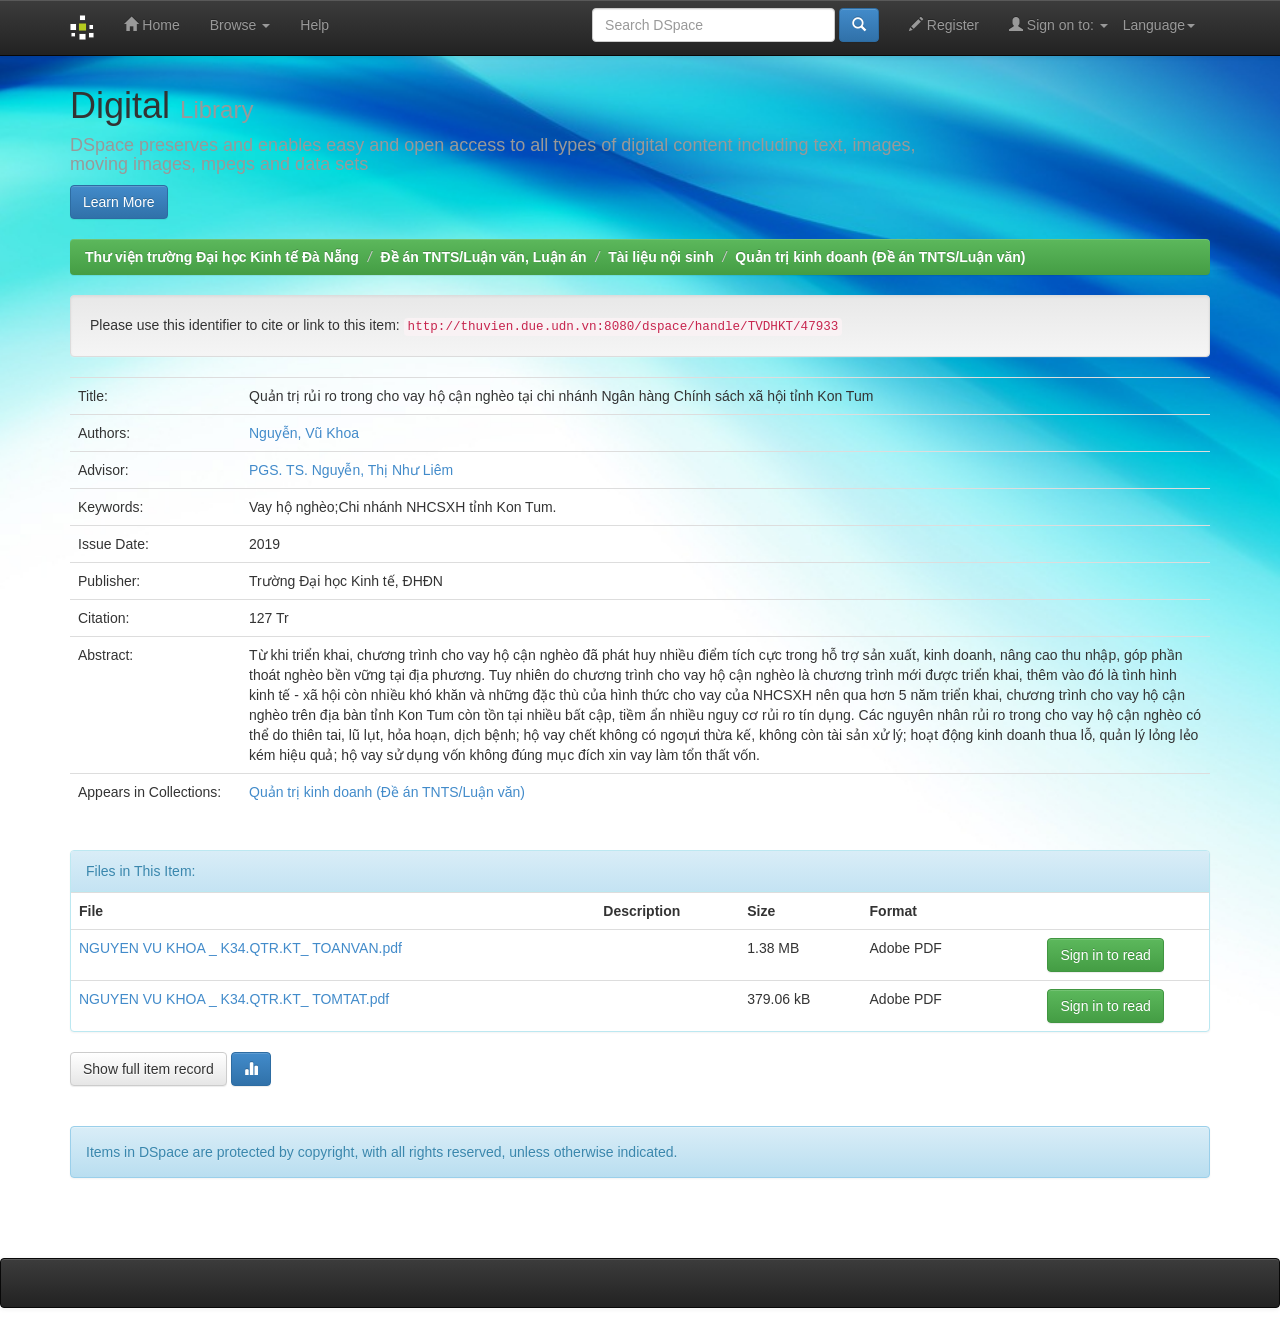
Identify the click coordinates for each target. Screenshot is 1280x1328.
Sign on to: (1058, 24)
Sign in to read (1105, 955)
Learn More (119, 202)
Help (314, 25)
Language (1159, 25)
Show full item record (148, 1069)
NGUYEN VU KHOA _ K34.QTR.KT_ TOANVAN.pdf (240, 948)
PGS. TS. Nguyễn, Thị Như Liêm (351, 470)
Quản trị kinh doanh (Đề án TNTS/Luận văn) (880, 257)
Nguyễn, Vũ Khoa (304, 433)
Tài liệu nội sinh (660, 257)
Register (944, 24)
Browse (240, 25)
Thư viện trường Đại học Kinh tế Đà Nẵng (222, 257)
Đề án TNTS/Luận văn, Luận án (484, 257)
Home (151, 24)
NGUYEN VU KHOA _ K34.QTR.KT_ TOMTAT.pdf (234, 999)
